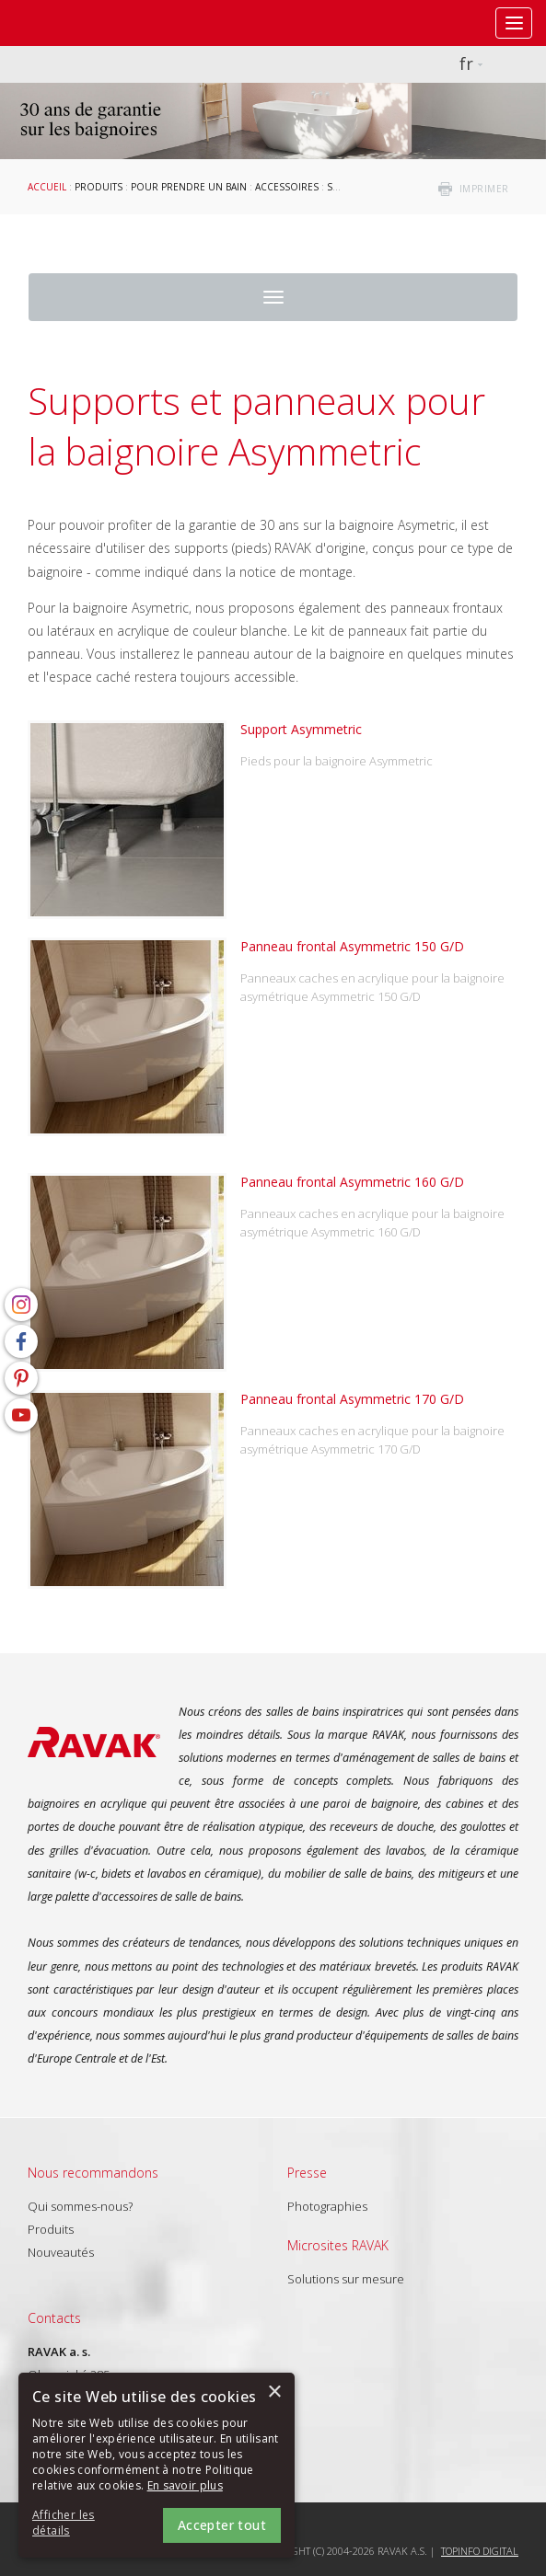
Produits (98, 186)
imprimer (484, 188)
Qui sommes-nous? (80, 2206)
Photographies (327, 2206)
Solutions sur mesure (345, 2279)
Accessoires (287, 186)
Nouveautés (61, 2252)
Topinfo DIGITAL (479, 2551)
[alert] (156, 2465)
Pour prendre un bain (189, 186)
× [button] (274, 2392)
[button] (83, 2523)
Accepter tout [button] (222, 2525)
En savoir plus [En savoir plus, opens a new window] (185, 2485)
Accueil (47, 186)
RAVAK (69, 23)
